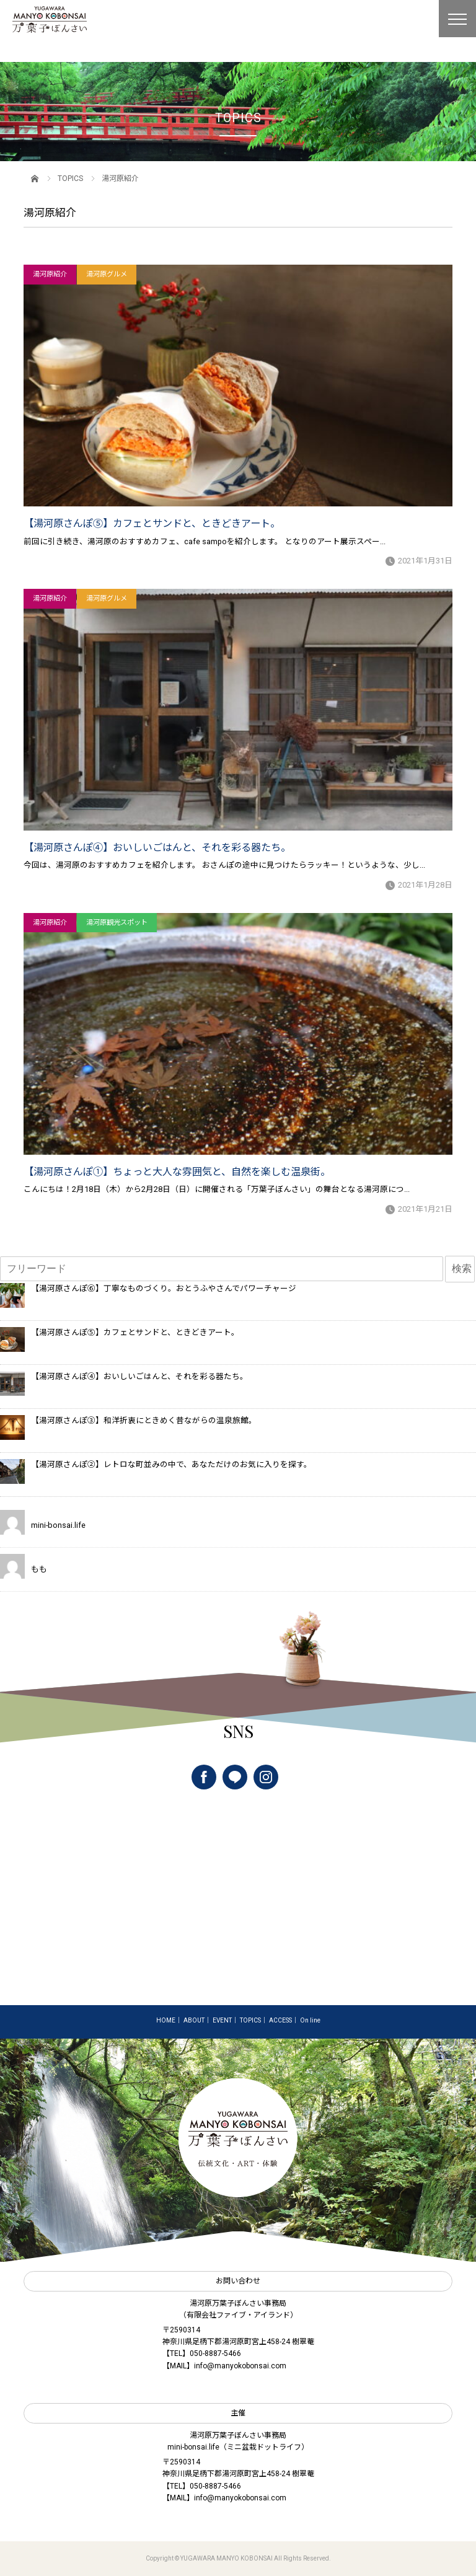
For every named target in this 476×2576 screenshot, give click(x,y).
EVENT (222, 2020)
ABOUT (194, 2020)
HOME (165, 2020)
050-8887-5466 (215, 2353)
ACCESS (280, 2020)
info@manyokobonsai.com (240, 2366)
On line (310, 2020)
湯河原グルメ (106, 274)
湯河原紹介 (50, 274)
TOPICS (70, 178)
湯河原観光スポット (117, 923)
